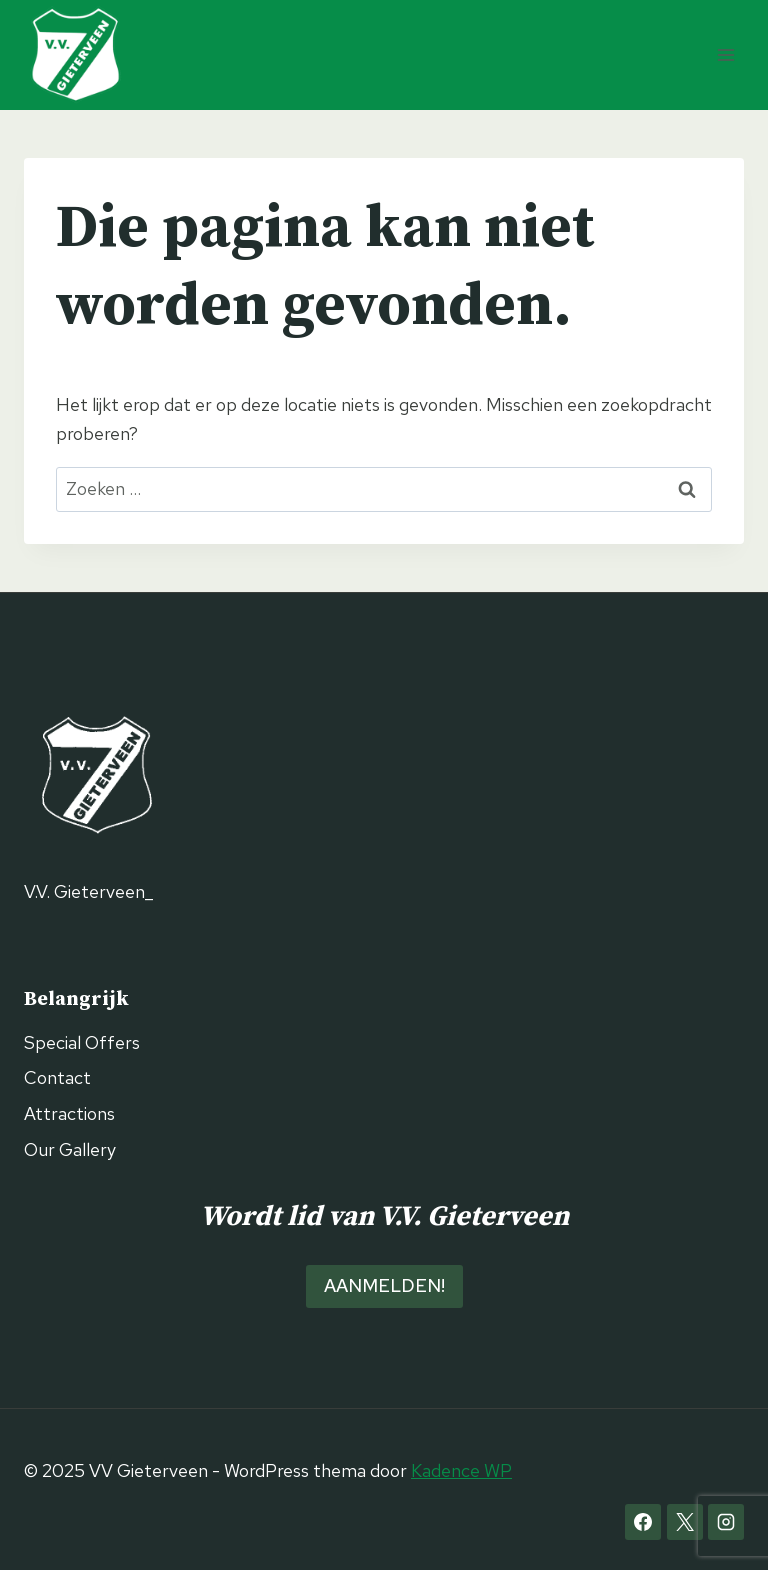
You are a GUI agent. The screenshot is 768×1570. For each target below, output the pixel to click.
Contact (57, 1077)
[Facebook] (643, 1522)
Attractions (69, 1113)
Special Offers (82, 1042)
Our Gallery (70, 1149)
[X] (685, 1522)
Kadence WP (461, 1470)
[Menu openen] (725, 54)
